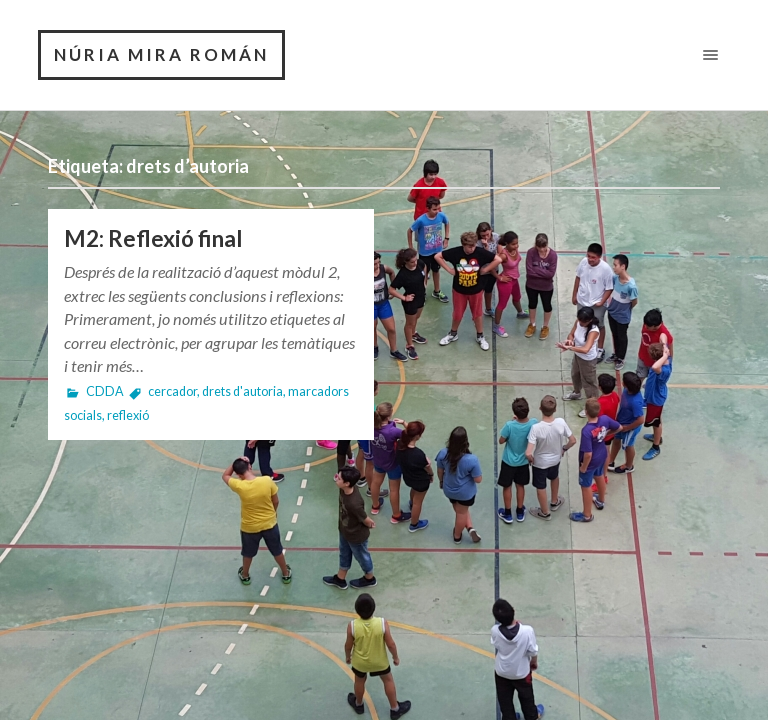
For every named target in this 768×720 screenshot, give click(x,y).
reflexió (128, 415)
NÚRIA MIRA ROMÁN (161, 54)
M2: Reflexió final (153, 238)
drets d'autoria (242, 391)
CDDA (105, 391)
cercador (172, 391)
